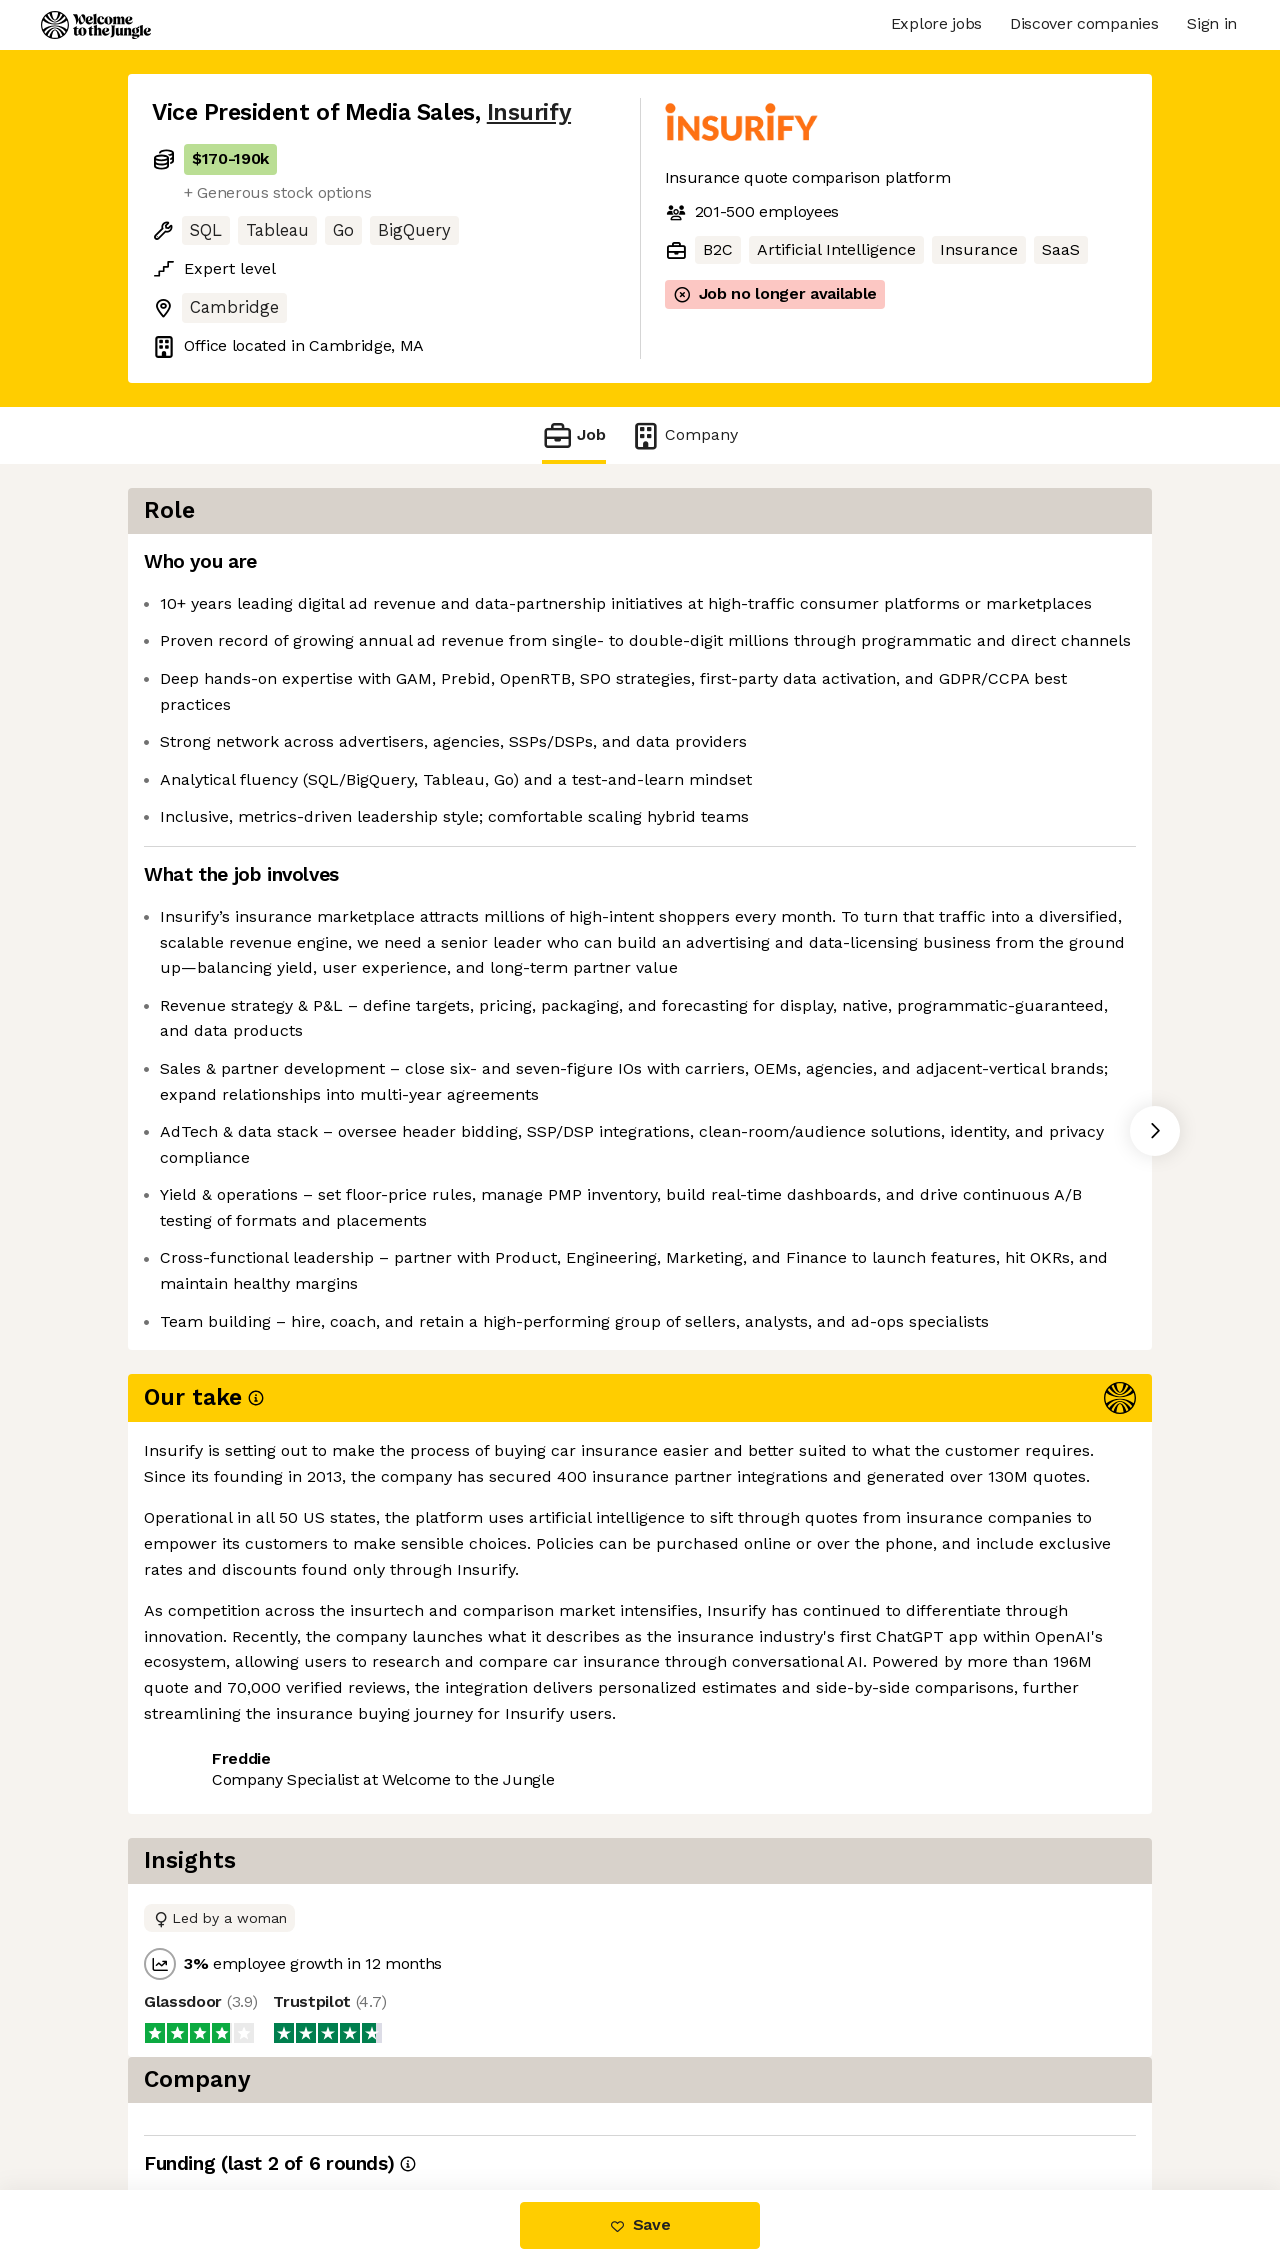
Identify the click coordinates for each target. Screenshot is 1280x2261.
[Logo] (96, 25)
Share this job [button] (207, 1834)
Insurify (529, 112)
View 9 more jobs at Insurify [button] (401, 1834)
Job (574, 435)
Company (684, 435)
